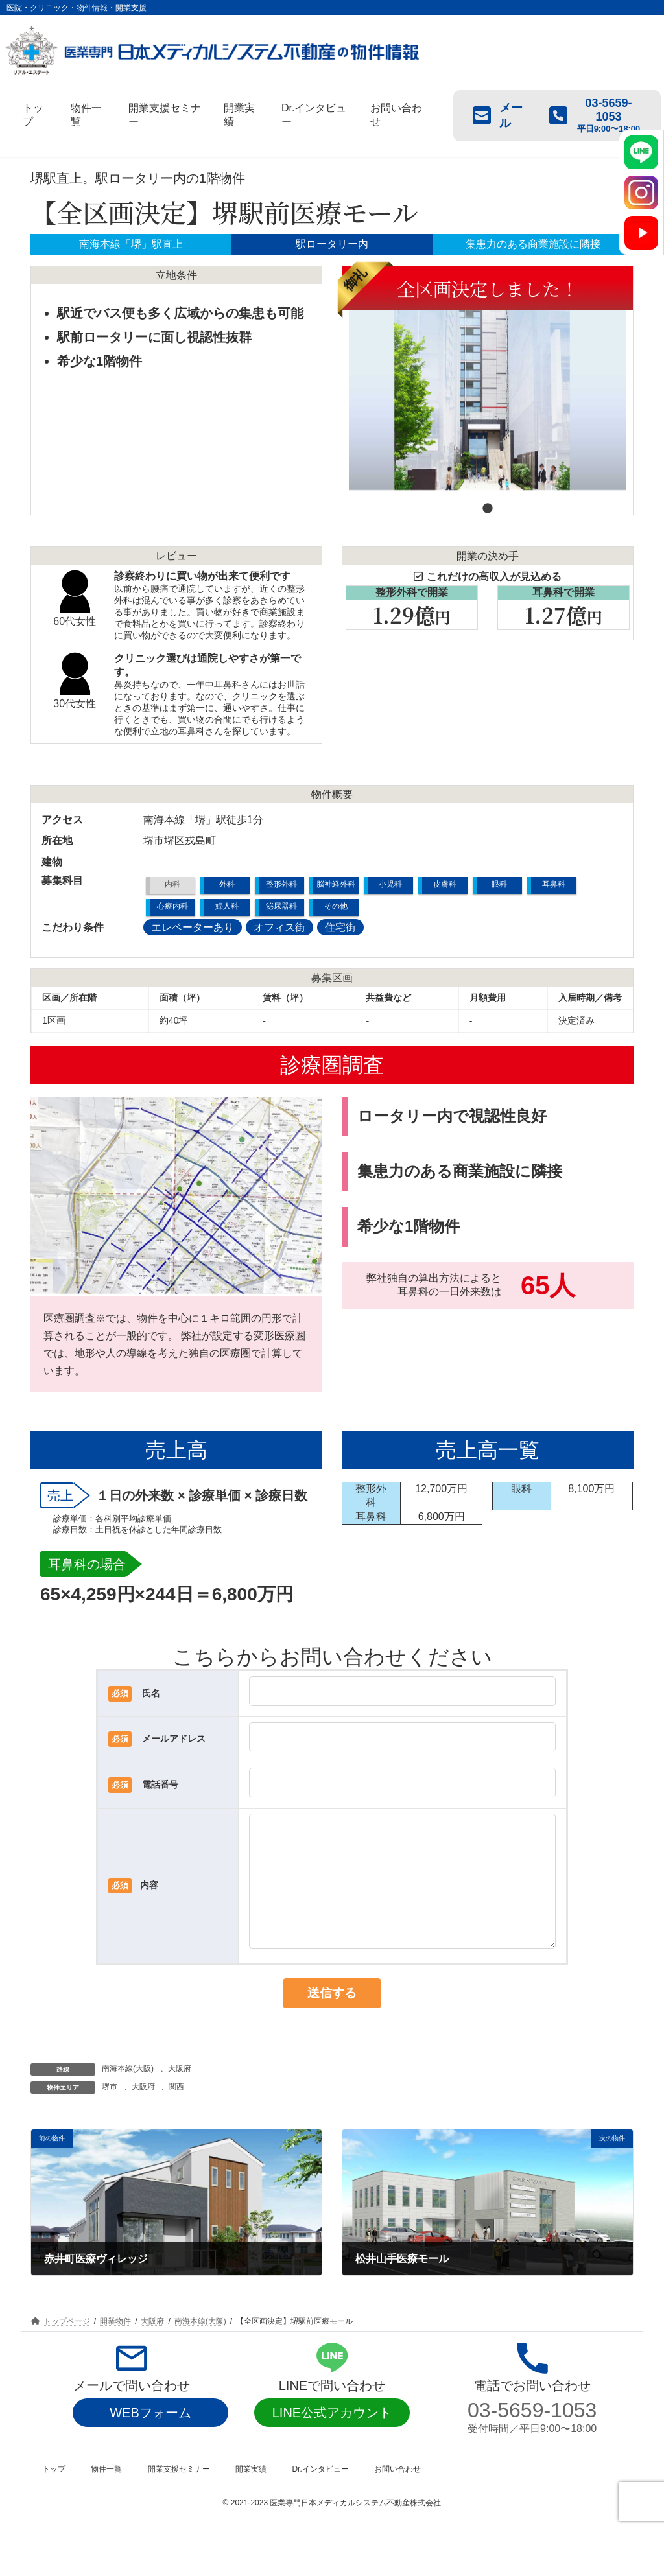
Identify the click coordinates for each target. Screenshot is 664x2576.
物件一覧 (106, 2495)
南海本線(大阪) (128, 2094)
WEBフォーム (150, 2438)
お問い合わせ (397, 2495)
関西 (176, 2112)
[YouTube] (641, 233)
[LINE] (641, 152)
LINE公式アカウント (332, 2438)
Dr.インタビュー (320, 2495)
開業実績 (251, 2495)
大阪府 (179, 2094)
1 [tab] (487, 504)
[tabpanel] (487, 386)
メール (498, 115)
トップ (53, 2495)
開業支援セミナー (179, 2495)
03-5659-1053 (532, 2436)
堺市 (109, 2112)
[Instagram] (641, 192)
